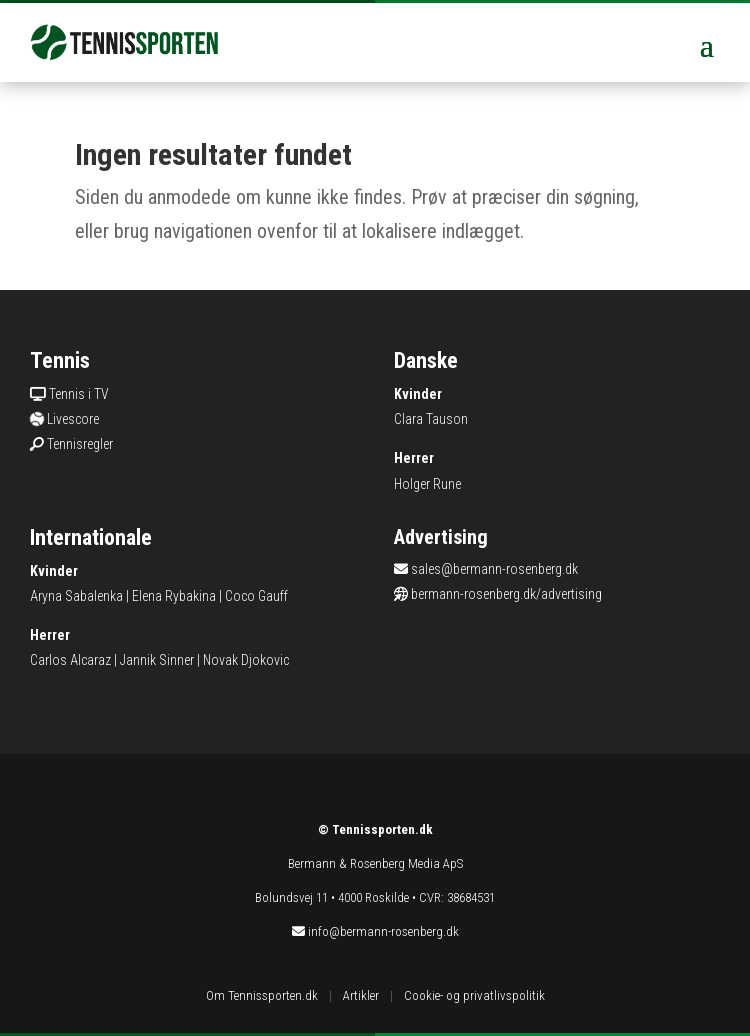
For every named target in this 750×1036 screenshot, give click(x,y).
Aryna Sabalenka (76, 596)
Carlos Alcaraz (70, 660)
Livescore (73, 419)
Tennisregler (80, 444)
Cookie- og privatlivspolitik (474, 995)
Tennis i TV (79, 394)
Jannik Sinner (157, 660)
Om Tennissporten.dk (262, 995)
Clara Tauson (431, 419)
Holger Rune (427, 484)
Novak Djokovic (246, 660)
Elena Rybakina (174, 596)
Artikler (361, 995)
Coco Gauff (256, 596)
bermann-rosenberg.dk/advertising (506, 594)
